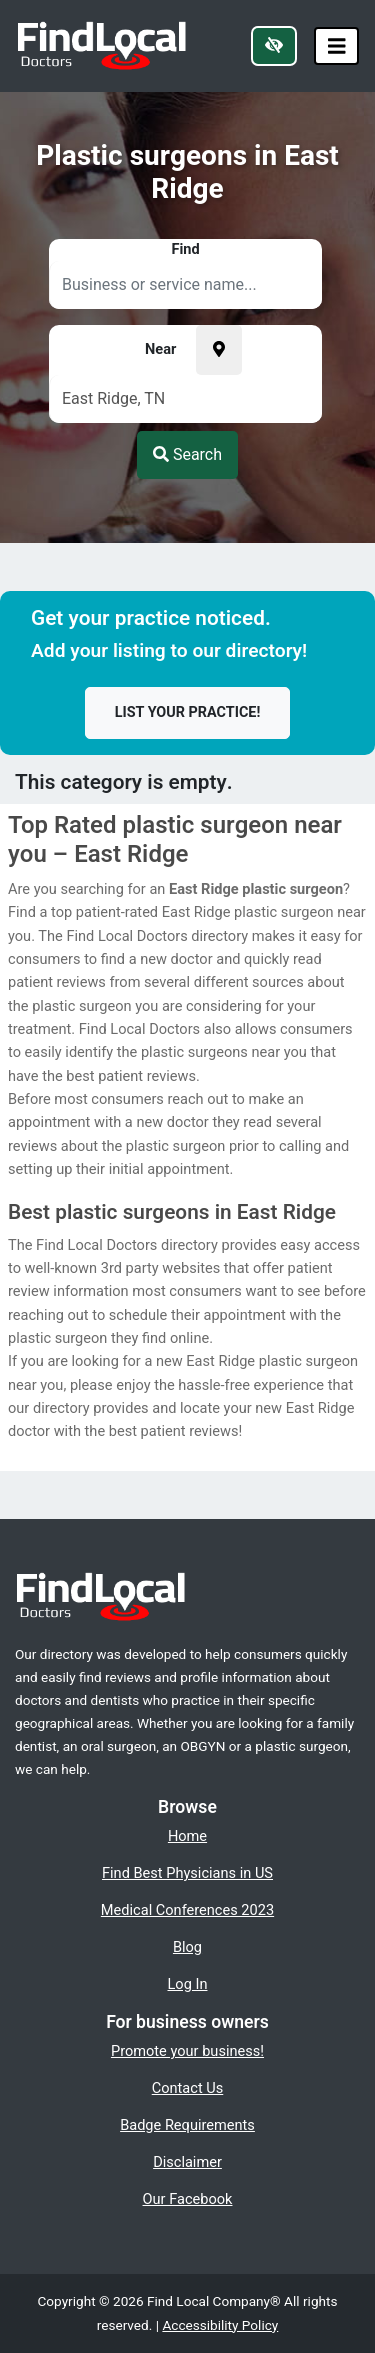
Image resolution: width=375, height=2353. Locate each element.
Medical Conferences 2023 (187, 1910)
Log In (188, 1984)
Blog (187, 1947)
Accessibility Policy (220, 2325)
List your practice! (188, 712)
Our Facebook (188, 2199)
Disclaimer (187, 2162)
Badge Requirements (187, 2125)
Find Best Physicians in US (187, 1873)
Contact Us (188, 2088)
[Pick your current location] (219, 350)
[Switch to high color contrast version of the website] (274, 46)
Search (187, 454)
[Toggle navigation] (337, 46)
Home (187, 1836)
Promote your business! (187, 2051)
